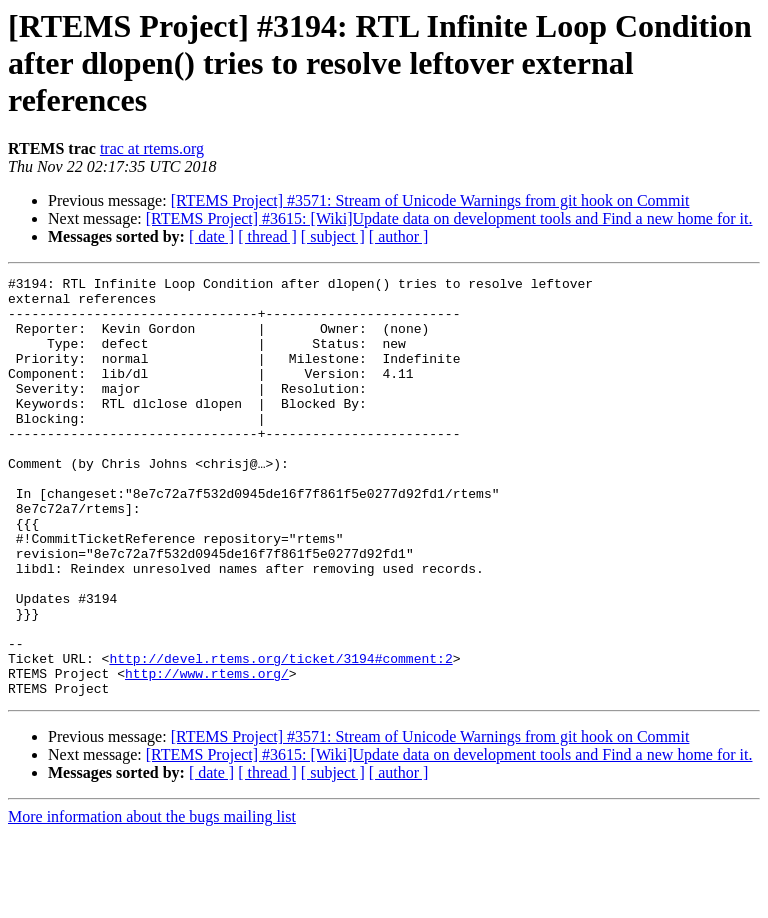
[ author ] (399, 236)
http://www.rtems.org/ (207, 754)
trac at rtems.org (152, 148)
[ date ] (211, 236)
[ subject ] (333, 236)
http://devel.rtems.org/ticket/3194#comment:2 (280, 736)
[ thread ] (267, 236)
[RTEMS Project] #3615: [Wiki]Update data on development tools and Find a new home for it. (449, 218)
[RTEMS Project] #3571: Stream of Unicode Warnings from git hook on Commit (430, 200)
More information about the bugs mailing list (152, 900)
